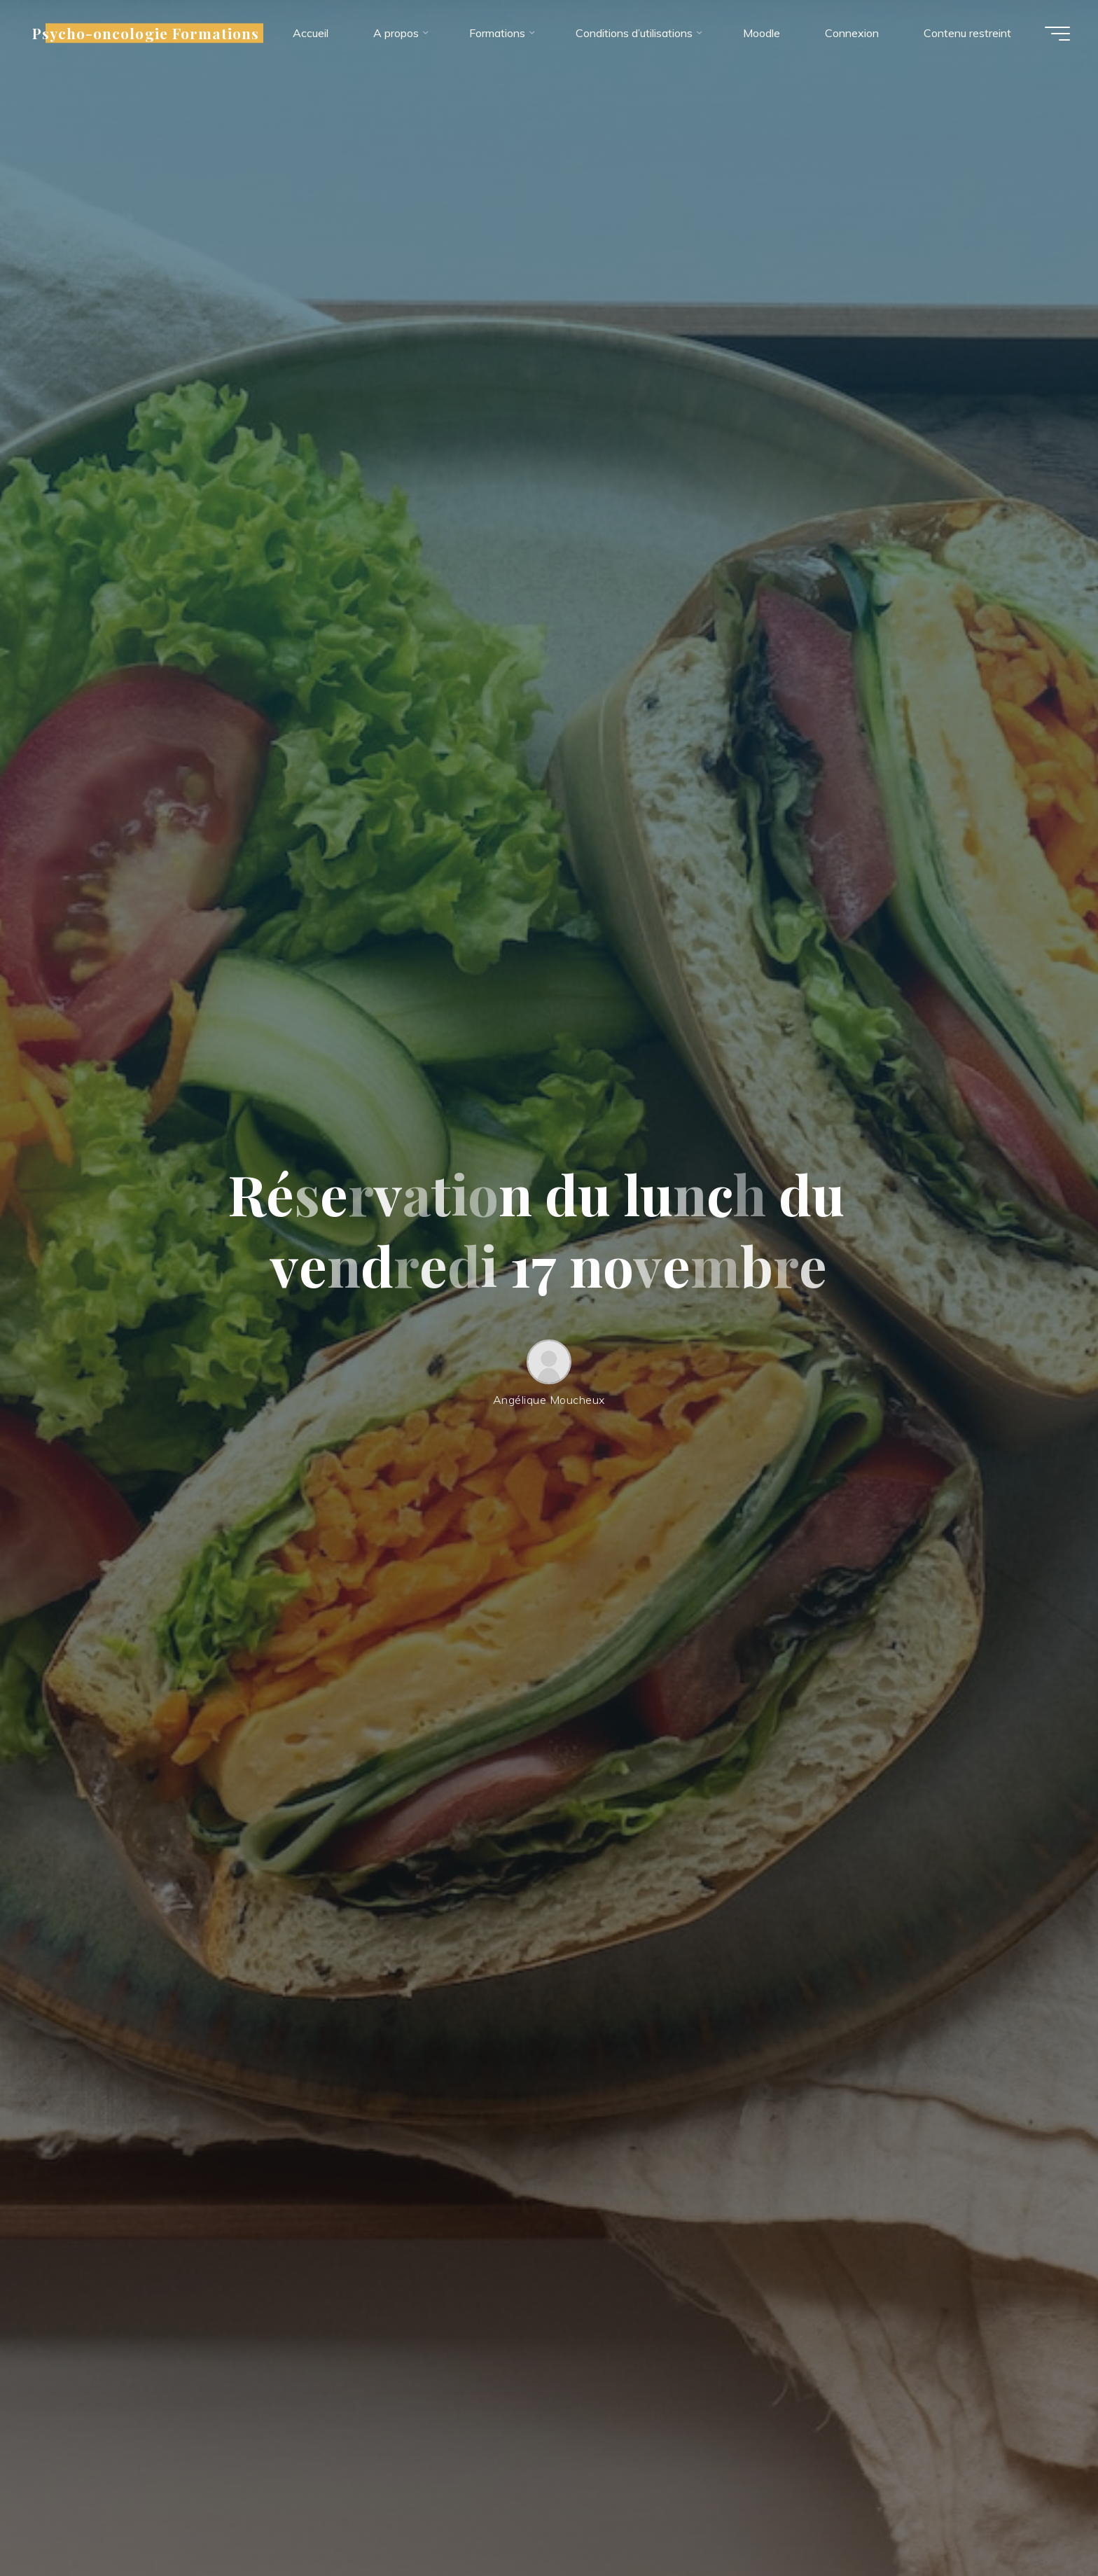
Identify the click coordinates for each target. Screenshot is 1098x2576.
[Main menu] (1057, 34)
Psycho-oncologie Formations (145, 33)
